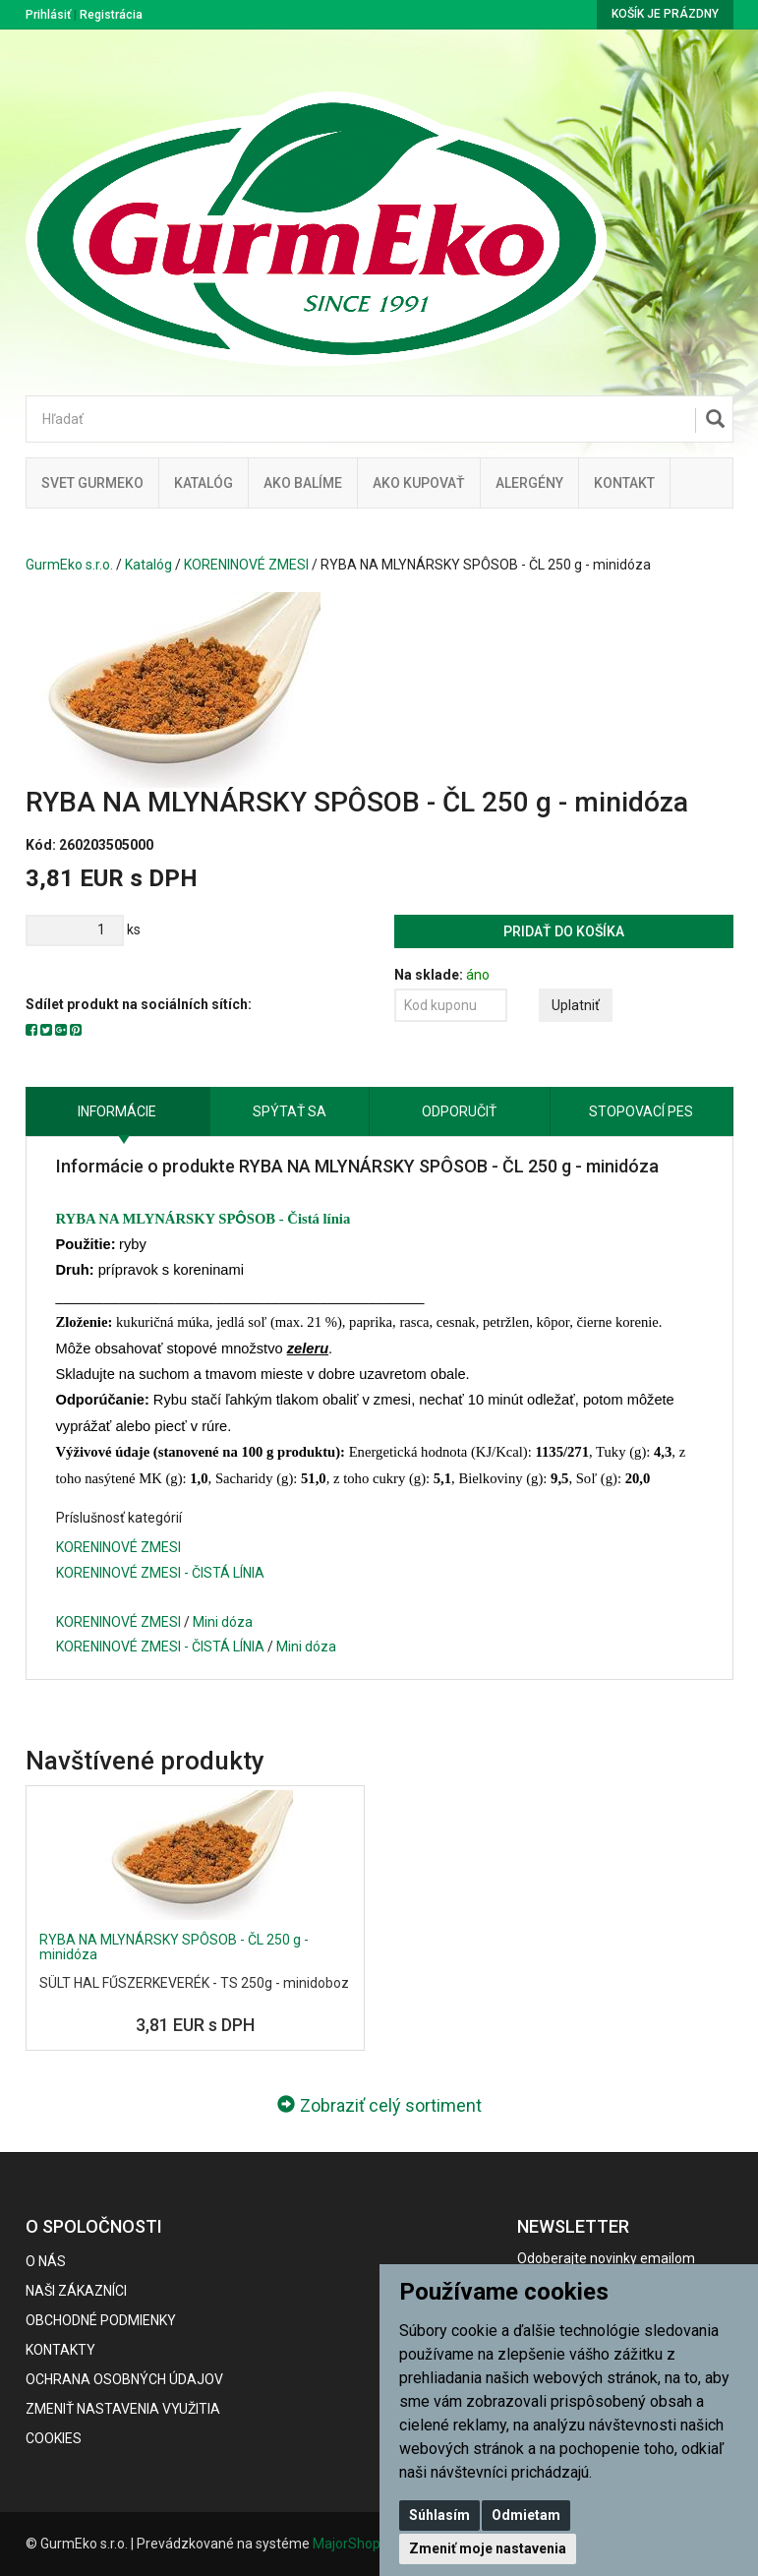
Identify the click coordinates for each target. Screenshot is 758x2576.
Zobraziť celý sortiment (379, 2105)
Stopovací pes (641, 1111)
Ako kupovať (419, 483)
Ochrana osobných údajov (124, 2379)
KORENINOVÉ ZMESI (246, 564)
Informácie (117, 1111)
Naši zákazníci (76, 2291)
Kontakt (624, 483)
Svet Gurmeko (92, 483)
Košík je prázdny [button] (665, 14)
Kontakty (60, 2350)
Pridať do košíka (563, 931)
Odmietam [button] (526, 2515)
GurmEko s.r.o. (69, 564)
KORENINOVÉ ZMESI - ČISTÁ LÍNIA (160, 1573)
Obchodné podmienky (101, 2320)
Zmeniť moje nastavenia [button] (487, 2548)
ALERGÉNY (529, 483)
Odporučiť (459, 1111)
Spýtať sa (289, 1111)
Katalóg (148, 564)
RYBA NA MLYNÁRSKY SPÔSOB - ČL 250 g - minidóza (174, 1947)
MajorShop (346, 2543)
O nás (46, 2261)
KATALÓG (203, 483)
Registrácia (111, 15)
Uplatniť (576, 1005)
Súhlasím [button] (439, 2515)
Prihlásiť (48, 15)
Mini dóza (223, 1622)
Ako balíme (302, 483)
